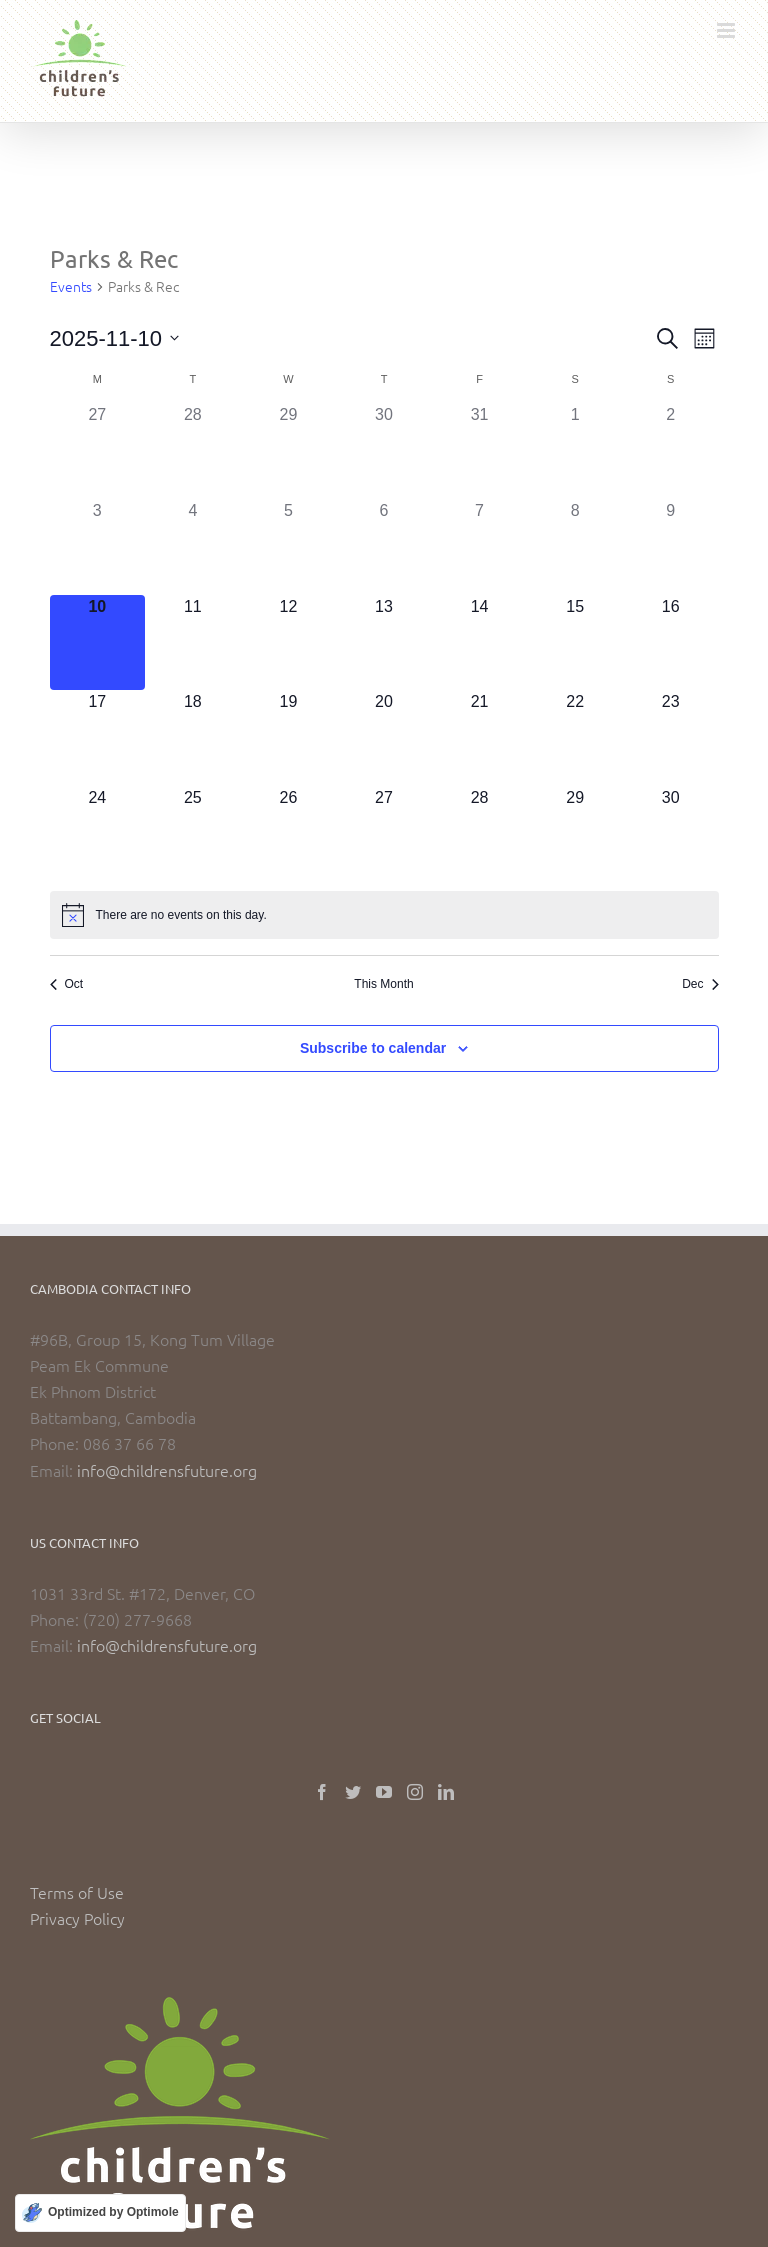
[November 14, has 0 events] (480, 643)
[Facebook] (322, 1792)
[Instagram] (415, 1792)
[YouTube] (384, 1792)
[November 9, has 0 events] (671, 547)
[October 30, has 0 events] (384, 451)
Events (71, 286)
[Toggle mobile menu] (727, 30)
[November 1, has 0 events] (575, 451)
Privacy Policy (77, 1918)
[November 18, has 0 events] (193, 738)
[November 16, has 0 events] (671, 643)
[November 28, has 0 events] (480, 834)
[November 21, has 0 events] (480, 738)
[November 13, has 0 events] (384, 643)
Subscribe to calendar (373, 1048)
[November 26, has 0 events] (289, 834)
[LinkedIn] (446, 1792)
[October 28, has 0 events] (193, 451)
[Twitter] (353, 1792)
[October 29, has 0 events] (289, 451)
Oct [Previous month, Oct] (67, 984)
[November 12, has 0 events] (289, 643)
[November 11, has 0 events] (193, 643)
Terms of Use (77, 1892)
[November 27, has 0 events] (384, 834)
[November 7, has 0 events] (480, 547)
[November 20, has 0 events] (384, 738)
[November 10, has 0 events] (98, 643)
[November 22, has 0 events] (575, 738)
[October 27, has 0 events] (98, 451)
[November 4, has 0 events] (193, 547)
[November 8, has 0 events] (575, 547)
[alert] (384, 915)
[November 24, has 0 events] (98, 834)
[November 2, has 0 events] (671, 451)
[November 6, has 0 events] (384, 547)
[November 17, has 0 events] (98, 738)
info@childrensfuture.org (167, 1470)
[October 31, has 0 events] (480, 451)
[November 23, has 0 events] (671, 738)
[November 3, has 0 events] (98, 547)
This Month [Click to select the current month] (383, 984)
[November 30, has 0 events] (671, 834)
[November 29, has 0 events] (575, 834)
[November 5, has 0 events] (289, 547)
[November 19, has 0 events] (289, 738)
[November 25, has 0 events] (193, 834)
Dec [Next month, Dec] (700, 984)
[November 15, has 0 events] (575, 643)
